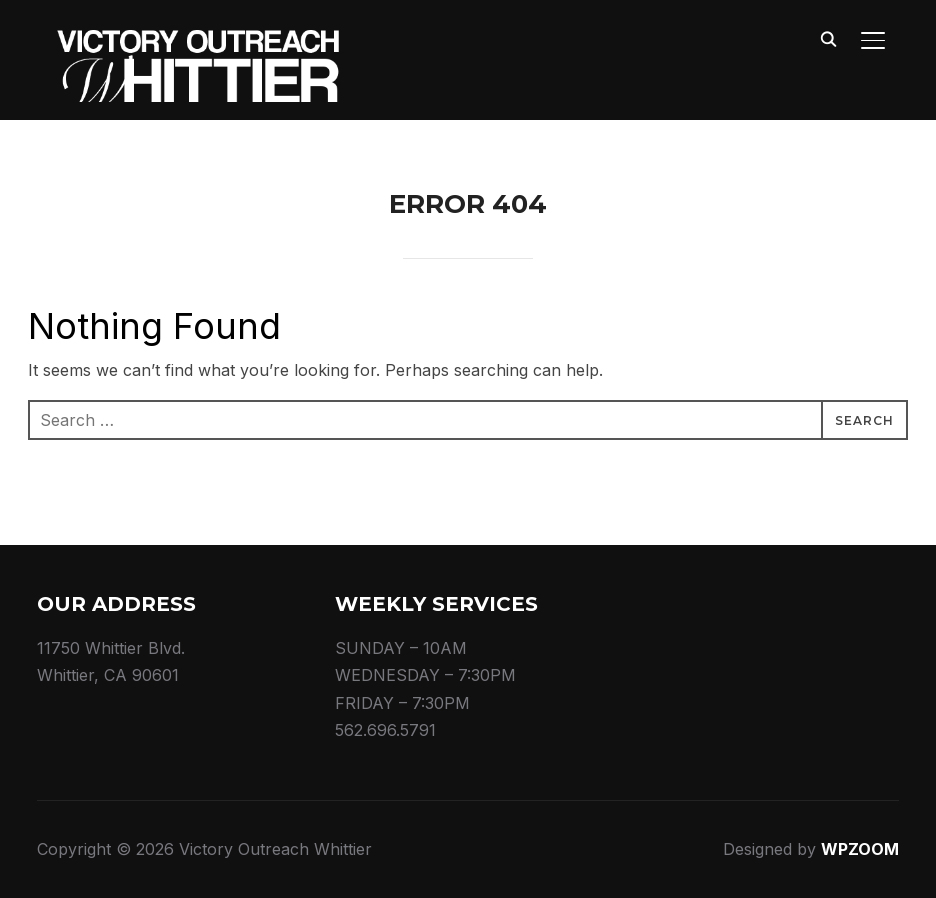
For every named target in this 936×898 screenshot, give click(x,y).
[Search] (829, 38)
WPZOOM (860, 849)
